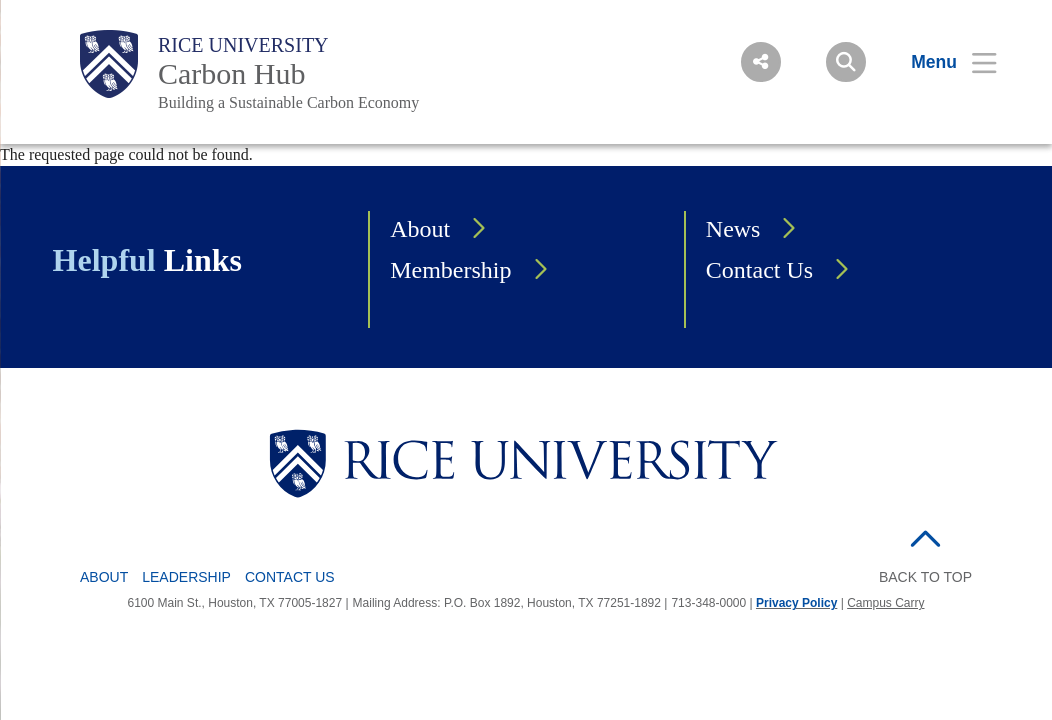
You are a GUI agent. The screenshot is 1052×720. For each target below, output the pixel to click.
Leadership (186, 577)
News (733, 229)
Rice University (243, 45)
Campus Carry (885, 603)
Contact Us (759, 270)
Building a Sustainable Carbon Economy (288, 102)
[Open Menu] (941, 62)
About (420, 229)
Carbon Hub (231, 73)
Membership (450, 270)
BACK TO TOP (925, 577)
